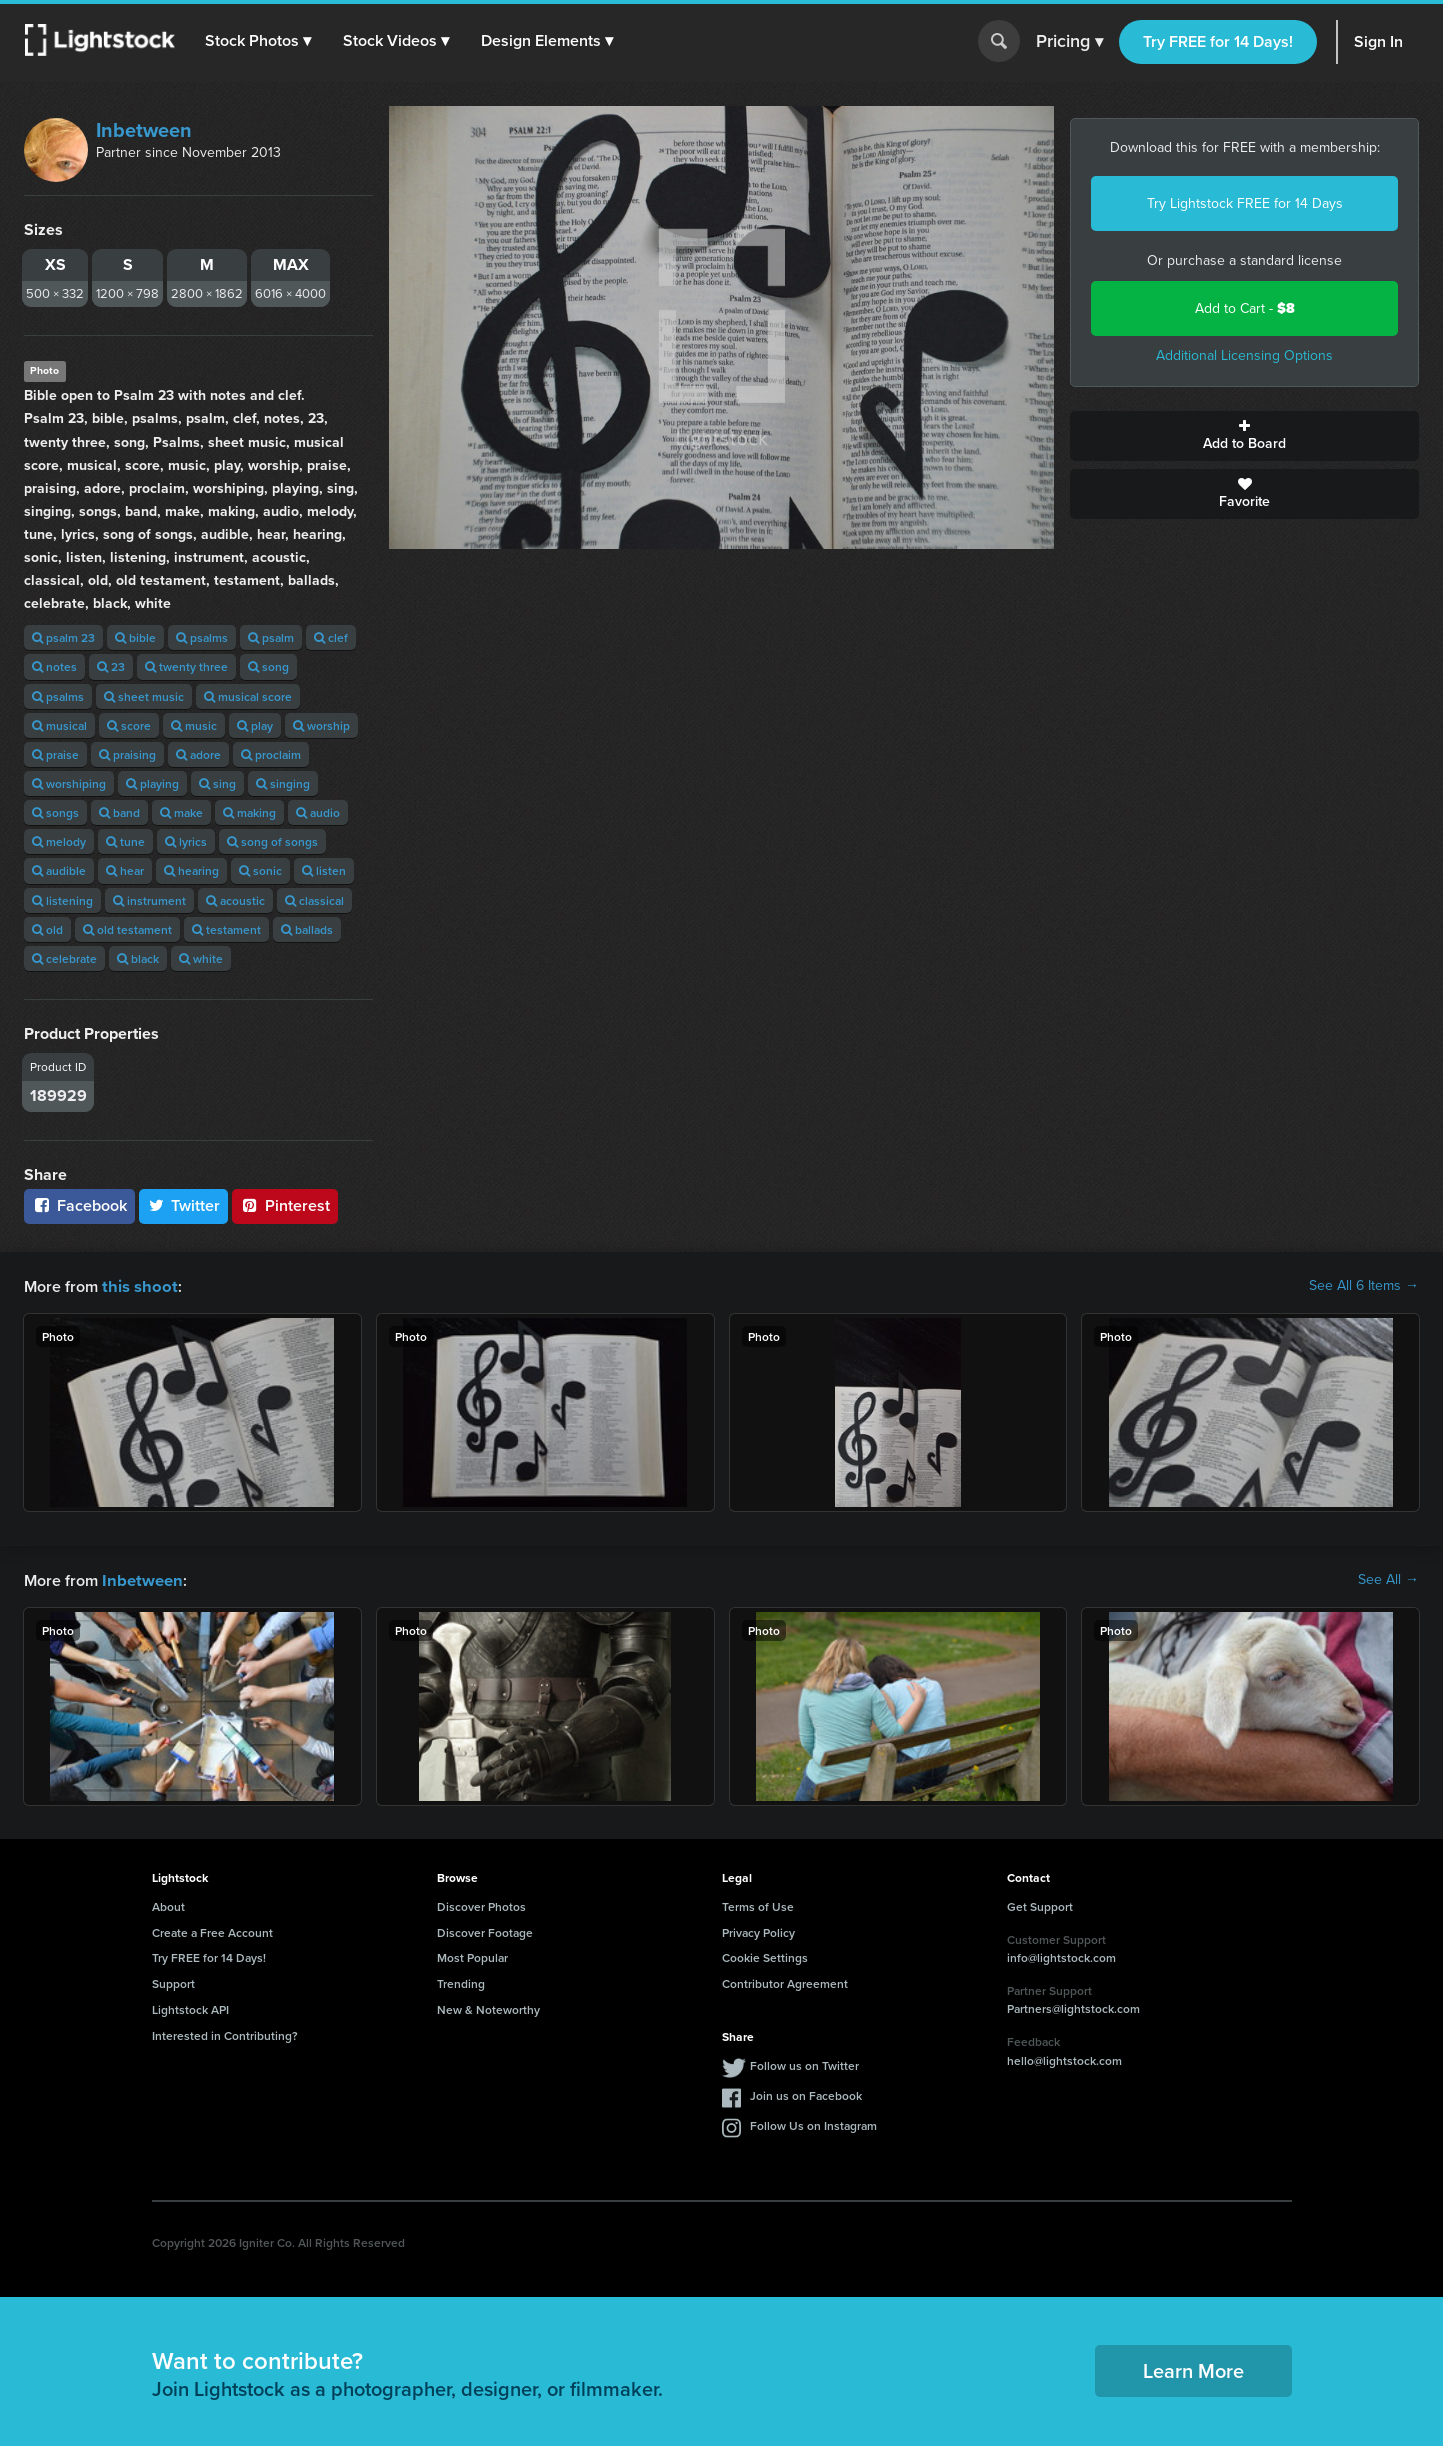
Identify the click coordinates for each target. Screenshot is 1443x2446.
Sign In (1378, 41)
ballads (307, 929)
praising (127, 754)
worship (321, 725)
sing (217, 783)
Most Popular (472, 1955)
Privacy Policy (758, 1930)
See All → (1388, 1579)
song (268, 666)
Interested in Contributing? (225, 2033)
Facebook (79, 1205)
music (194, 725)
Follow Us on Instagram (813, 2123)
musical (59, 725)
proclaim (271, 754)
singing (283, 783)
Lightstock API (190, 2007)
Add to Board (1244, 436)
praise (55, 754)
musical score (248, 696)
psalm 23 (63, 637)
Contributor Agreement (785, 1981)
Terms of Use (758, 1904)
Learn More (1193, 2368)
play (255, 725)
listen (324, 870)
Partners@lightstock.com (1073, 2006)
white (201, 958)
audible (59, 870)
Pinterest (285, 1205)
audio (318, 812)
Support (173, 1981)
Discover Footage (485, 1930)
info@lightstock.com (1061, 1955)
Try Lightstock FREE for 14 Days (1245, 203)
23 (111, 666)
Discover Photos (481, 1904)
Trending (461, 1981)
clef (331, 637)
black (138, 958)
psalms (202, 637)
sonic (260, 870)
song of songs (272, 841)
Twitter (184, 1205)
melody (59, 841)
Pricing (1069, 42)
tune (125, 841)
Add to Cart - (1245, 308)
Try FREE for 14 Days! (1218, 41)
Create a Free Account (212, 1930)
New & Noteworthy (488, 2007)
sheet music (144, 696)
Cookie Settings (765, 1955)
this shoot (137, 1285)
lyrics (186, 841)
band (119, 812)
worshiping (69, 783)
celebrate (64, 958)
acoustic (235, 900)
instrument (149, 900)
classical (314, 900)
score (129, 725)
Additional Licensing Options (1244, 355)
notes (54, 666)
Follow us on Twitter (804, 2063)
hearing (191, 870)
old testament (127, 929)
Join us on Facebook (806, 2093)
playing (152, 783)
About (168, 1904)
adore (198, 754)
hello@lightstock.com (1064, 2058)
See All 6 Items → (1364, 1286)
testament (226, 929)
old (47, 929)
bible (135, 637)
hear (125, 870)
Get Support (1040, 1904)
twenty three (186, 666)
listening (62, 900)
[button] (259, 41)
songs (55, 812)
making (249, 812)
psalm (271, 637)
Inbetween (144, 130)
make (181, 812)
